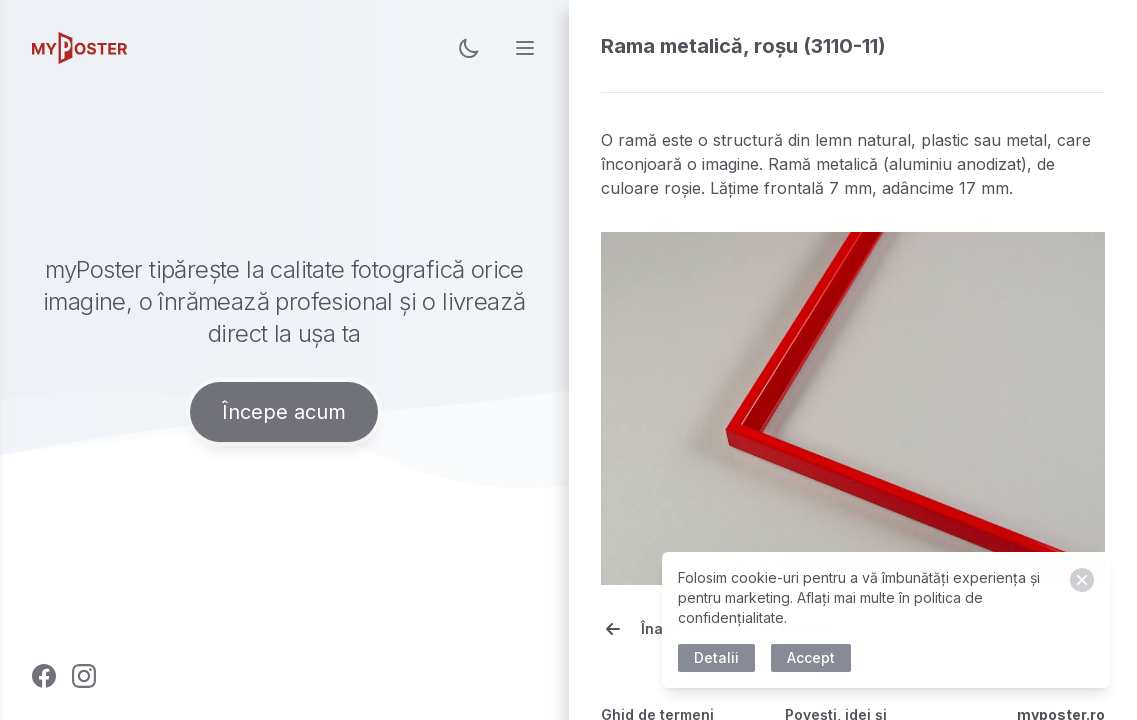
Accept (815, 657)
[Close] (1086, 580)
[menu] (525, 48)
